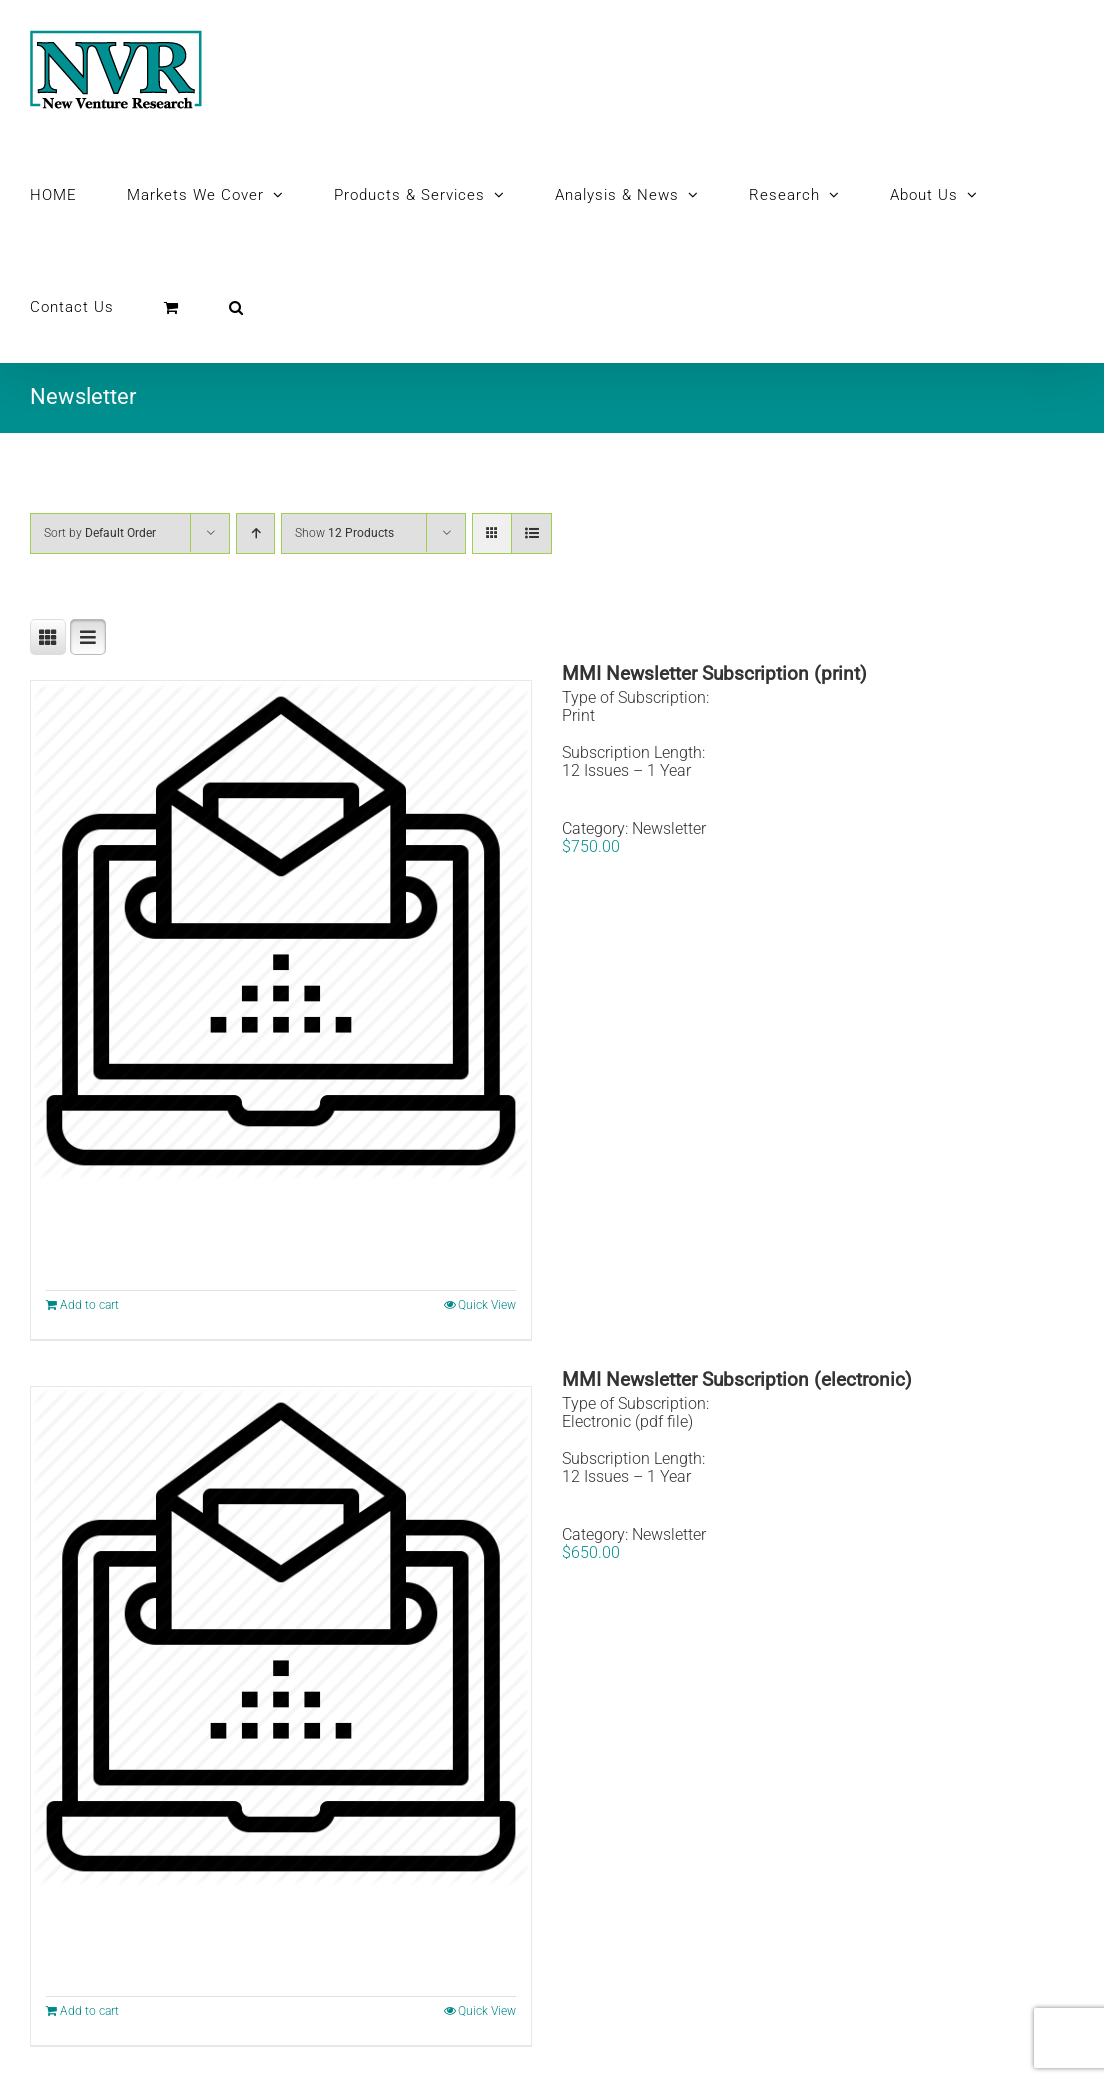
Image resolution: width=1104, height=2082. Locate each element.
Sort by (100, 533)
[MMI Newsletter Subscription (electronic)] (281, 1637)
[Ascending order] (255, 533)
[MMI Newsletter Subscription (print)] (281, 931)
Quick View (487, 1305)
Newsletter (669, 828)
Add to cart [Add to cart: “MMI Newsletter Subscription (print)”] (89, 1305)
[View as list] (531, 533)
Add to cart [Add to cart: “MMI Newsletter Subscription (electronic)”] (89, 2011)
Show (344, 533)
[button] (236, 307)
